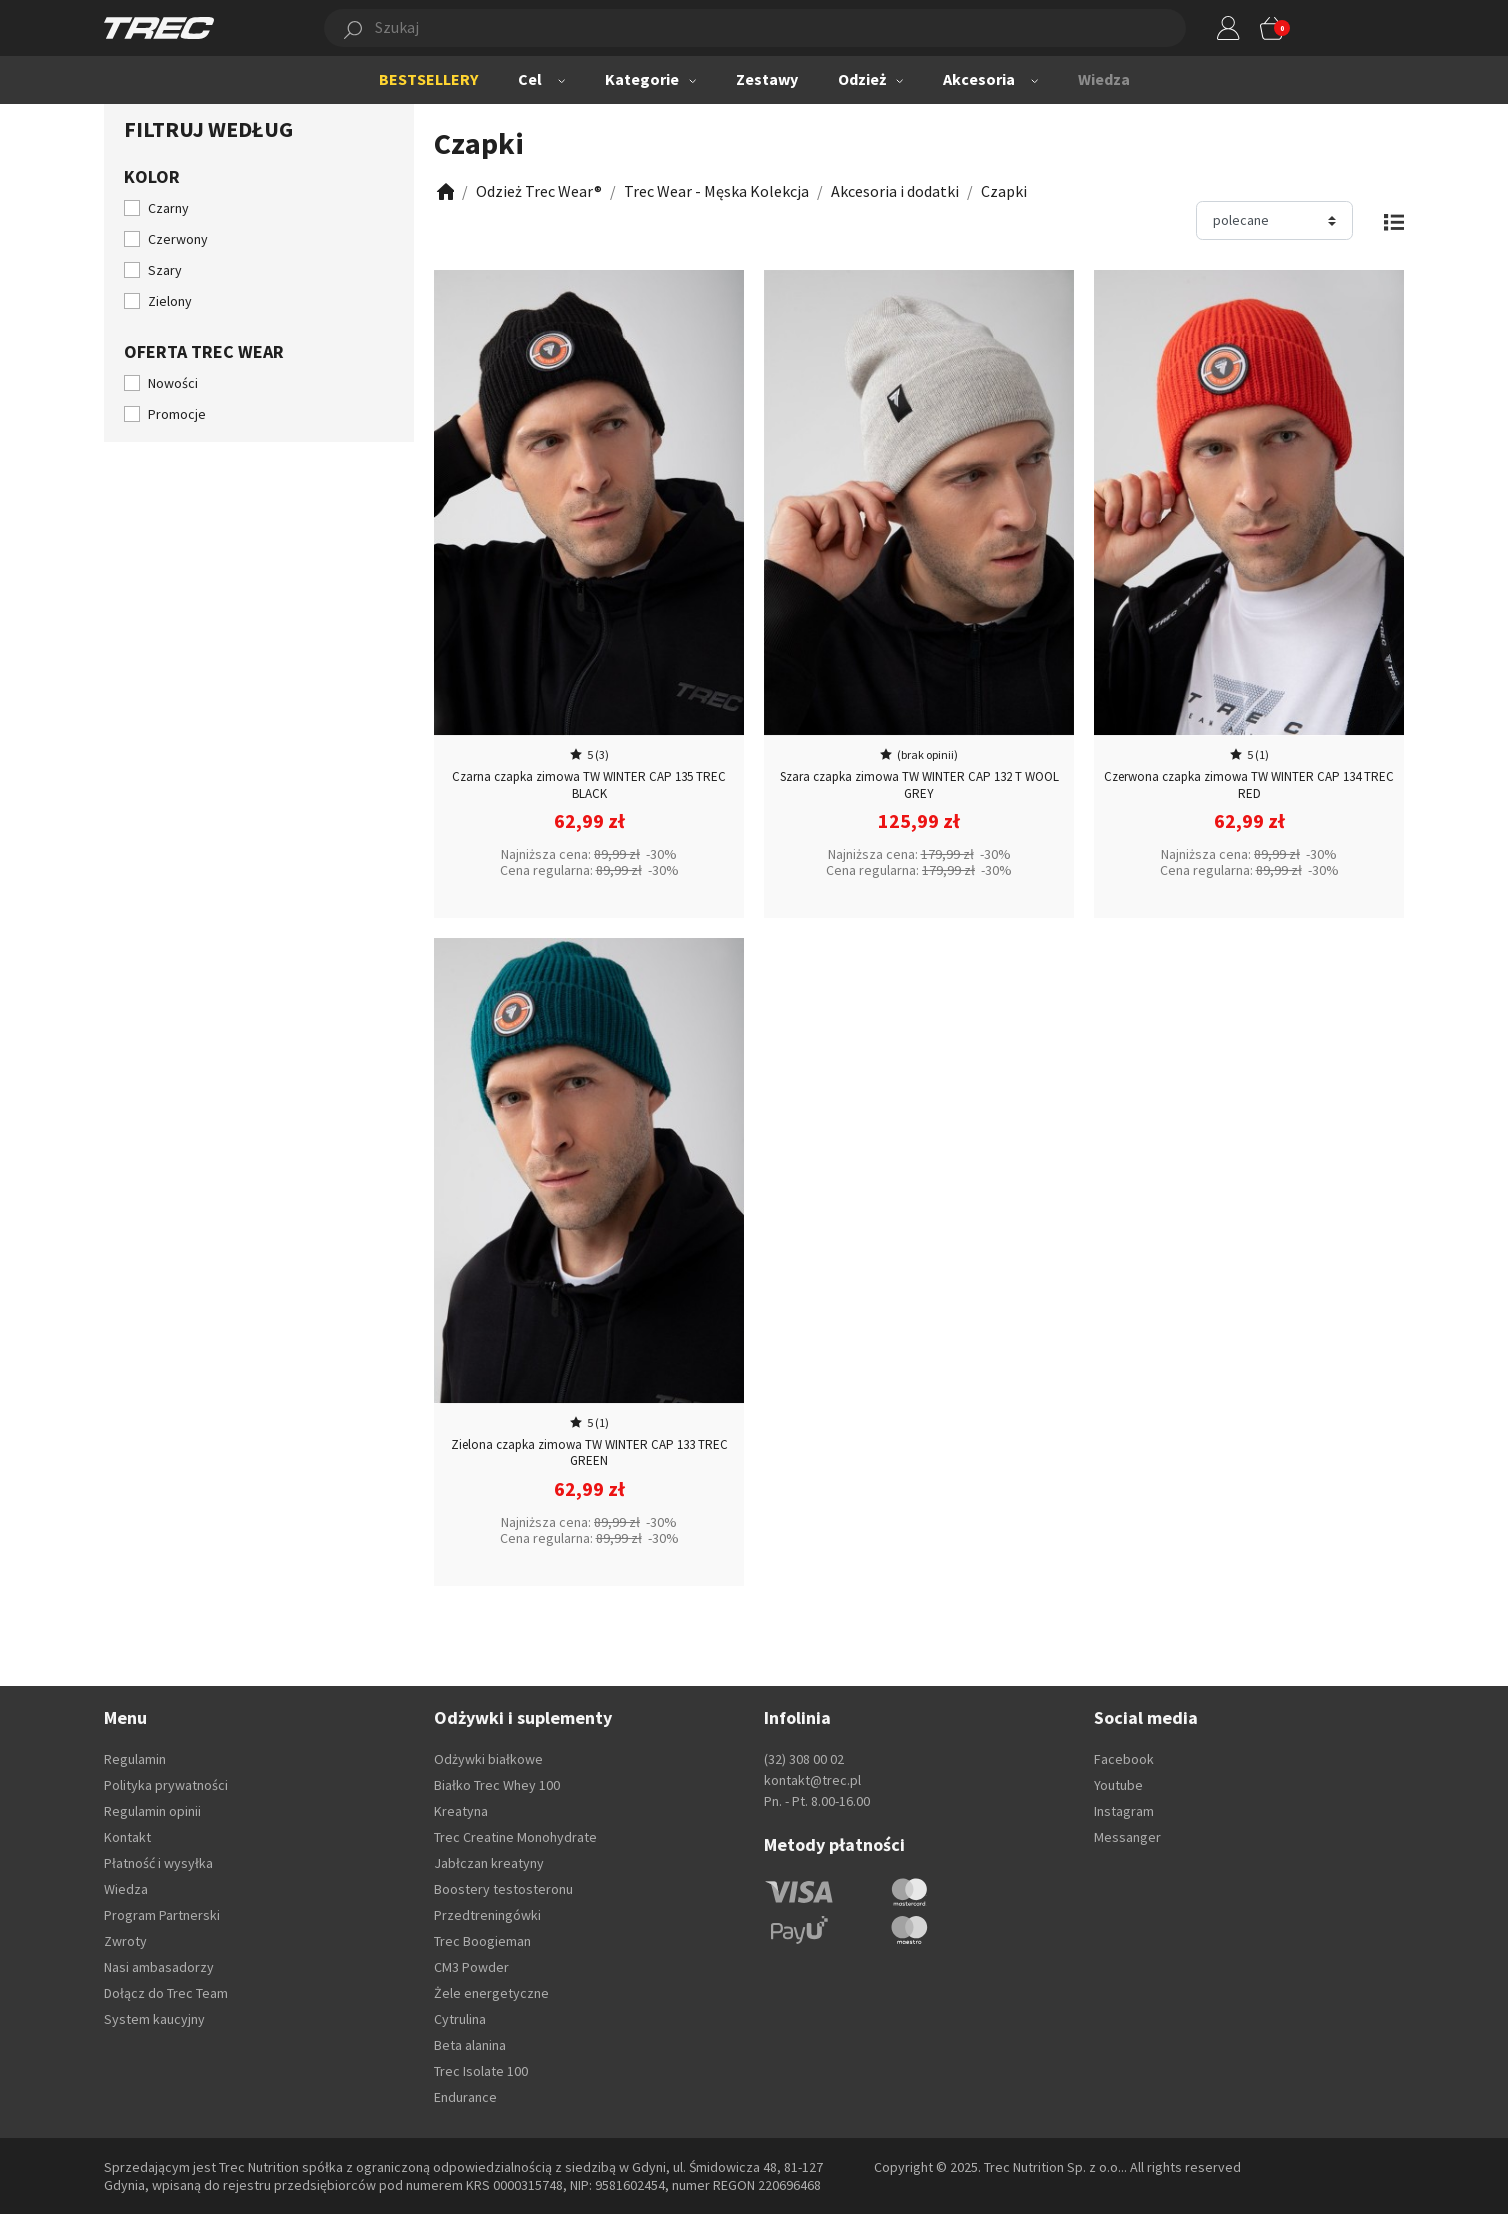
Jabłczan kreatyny (489, 1863)
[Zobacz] (444, 191)
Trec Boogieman (482, 1941)
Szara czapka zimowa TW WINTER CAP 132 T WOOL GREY (919, 785)
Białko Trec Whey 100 (497, 1785)
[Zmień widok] (1393, 220)
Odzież (862, 79)
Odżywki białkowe (488, 1759)
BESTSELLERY (428, 79)
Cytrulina (460, 2019)
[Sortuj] (1274, 220)
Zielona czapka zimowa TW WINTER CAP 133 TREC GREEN (589, 1453)
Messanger (1127, 1837)
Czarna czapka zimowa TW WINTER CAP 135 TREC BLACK (589, 785)
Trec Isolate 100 (481, 2071)
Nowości (173, 383)
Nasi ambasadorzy (159, 1967)
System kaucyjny (154, 2019)
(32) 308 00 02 (804, 1759)
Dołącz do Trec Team (166, 1993)
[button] (732, 28)
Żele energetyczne (491, 1993)
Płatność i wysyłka (158, 1863)
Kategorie (642, 79)
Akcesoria (979, 79)
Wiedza (1104, 79)
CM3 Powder (471, 1967)
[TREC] (159, 27)
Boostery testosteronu (503, 1889)
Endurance (465, 2097)
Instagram (1124, 1811)
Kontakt (127, 1837)
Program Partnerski (162, 1915)
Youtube (1118, 1785)
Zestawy (767, 79)
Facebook (1124, 1759)
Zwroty (125, 1941)
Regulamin (135, 1759)
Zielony (170, 301)
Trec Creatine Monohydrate (515, 1837)
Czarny (168, 208)
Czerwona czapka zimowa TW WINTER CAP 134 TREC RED (1249, 785)
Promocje (177, 414)
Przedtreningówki (487, 1915)
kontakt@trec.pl (812, 1780)
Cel (530, 79)
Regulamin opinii (152, 1811)
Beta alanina (470, 2045)
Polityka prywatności (166, 1785)
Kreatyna (461, 1811)
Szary (165, 270)
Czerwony (178, 239)
